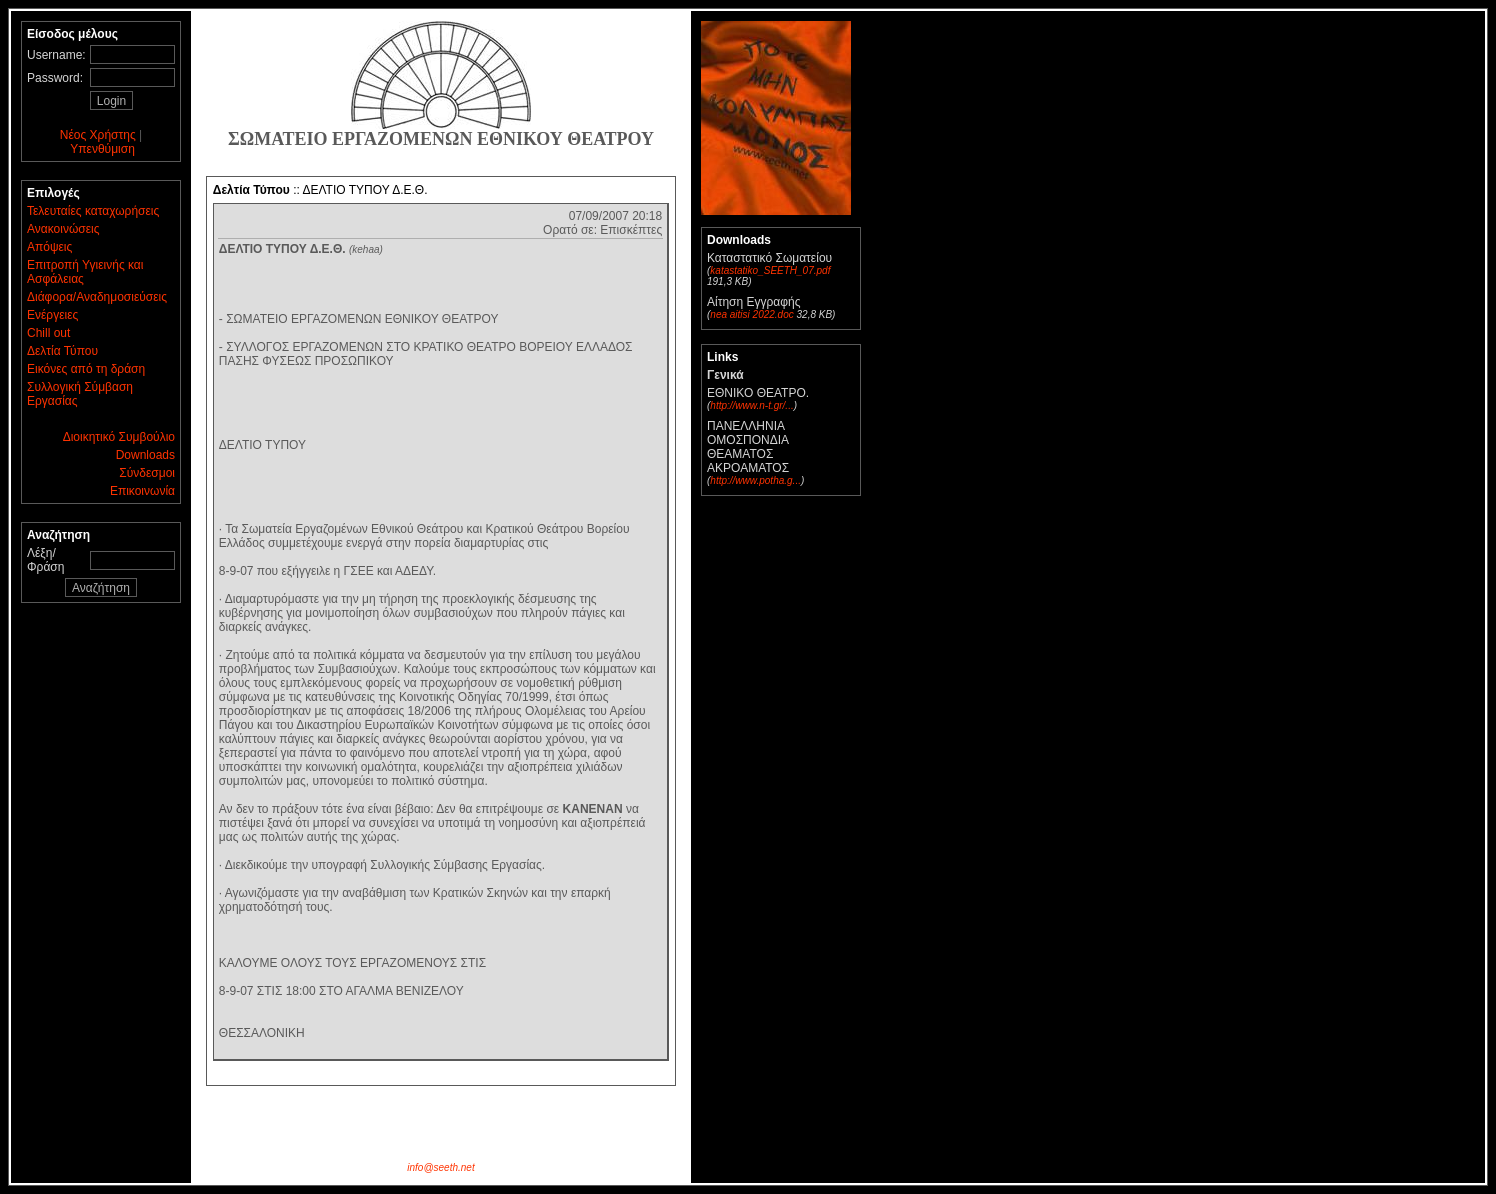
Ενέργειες (52, 315)
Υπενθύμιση (102, 149)
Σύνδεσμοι (147, 473)
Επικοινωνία (142, 491)
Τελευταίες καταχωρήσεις (93, 211)
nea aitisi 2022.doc (751, 314)
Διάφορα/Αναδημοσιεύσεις (97, 297)
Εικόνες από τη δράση (86, 369)
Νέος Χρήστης (98, 135)
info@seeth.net (440, 1167)
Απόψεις (49, 247)
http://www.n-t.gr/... (751, 405)
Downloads (145, 455)
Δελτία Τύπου (62, 351)
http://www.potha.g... (755, 480)
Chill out (48, 333)
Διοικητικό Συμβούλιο (119, 437)
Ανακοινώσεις (63, 229)
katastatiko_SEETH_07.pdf (770, 270)
